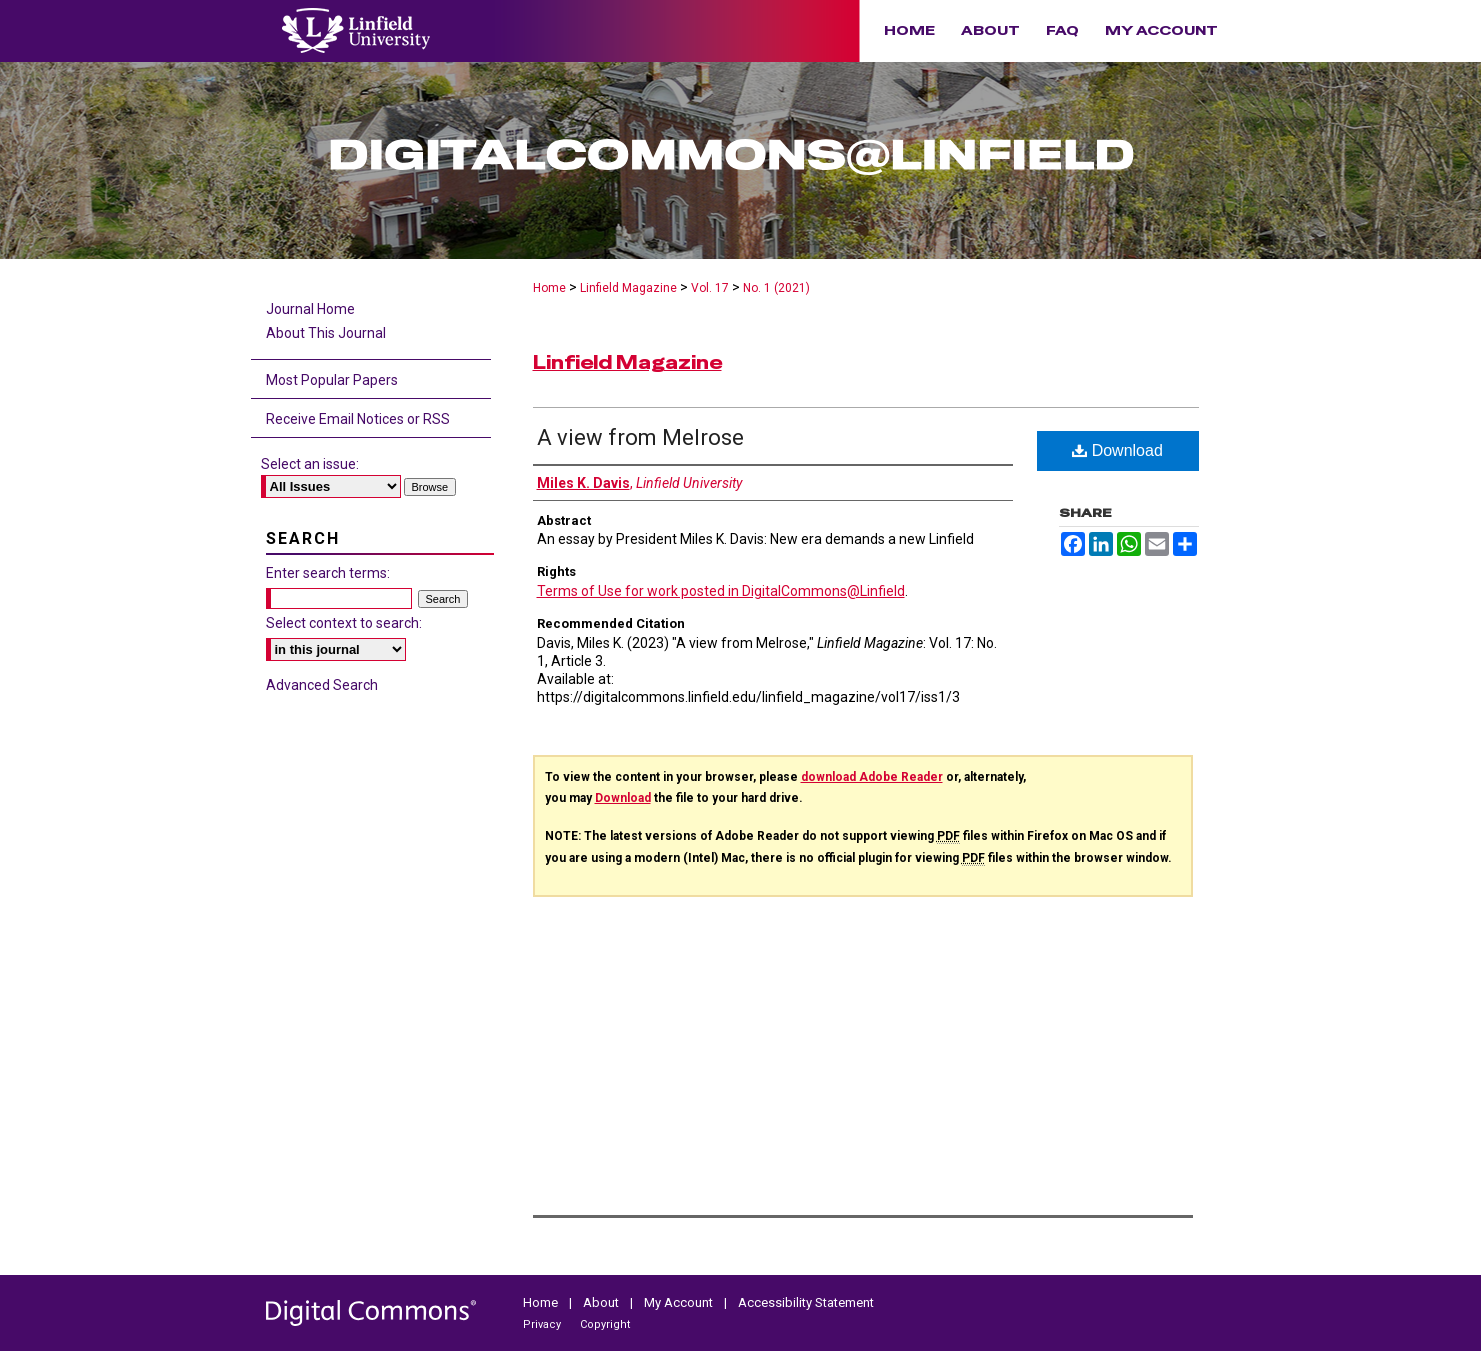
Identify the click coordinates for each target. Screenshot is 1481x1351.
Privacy (543, 1324)
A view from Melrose (640, 437)
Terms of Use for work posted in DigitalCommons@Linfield (721, 591)
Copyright (605, 1324)
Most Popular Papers (332, 380)
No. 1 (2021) (776, 288)
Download (1117, 450)
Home (549, 288)
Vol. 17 (710, 288)
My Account (680, 1302)
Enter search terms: (328, 573)
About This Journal (326, 333)
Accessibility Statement (806, 1302)
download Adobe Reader (872, 777)
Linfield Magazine (628, 288)
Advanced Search (322, 685)
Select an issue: (310, 464)
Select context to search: (344, 623)
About (602, 1302)
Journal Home (310, 309)
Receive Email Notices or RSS (358, 419)
